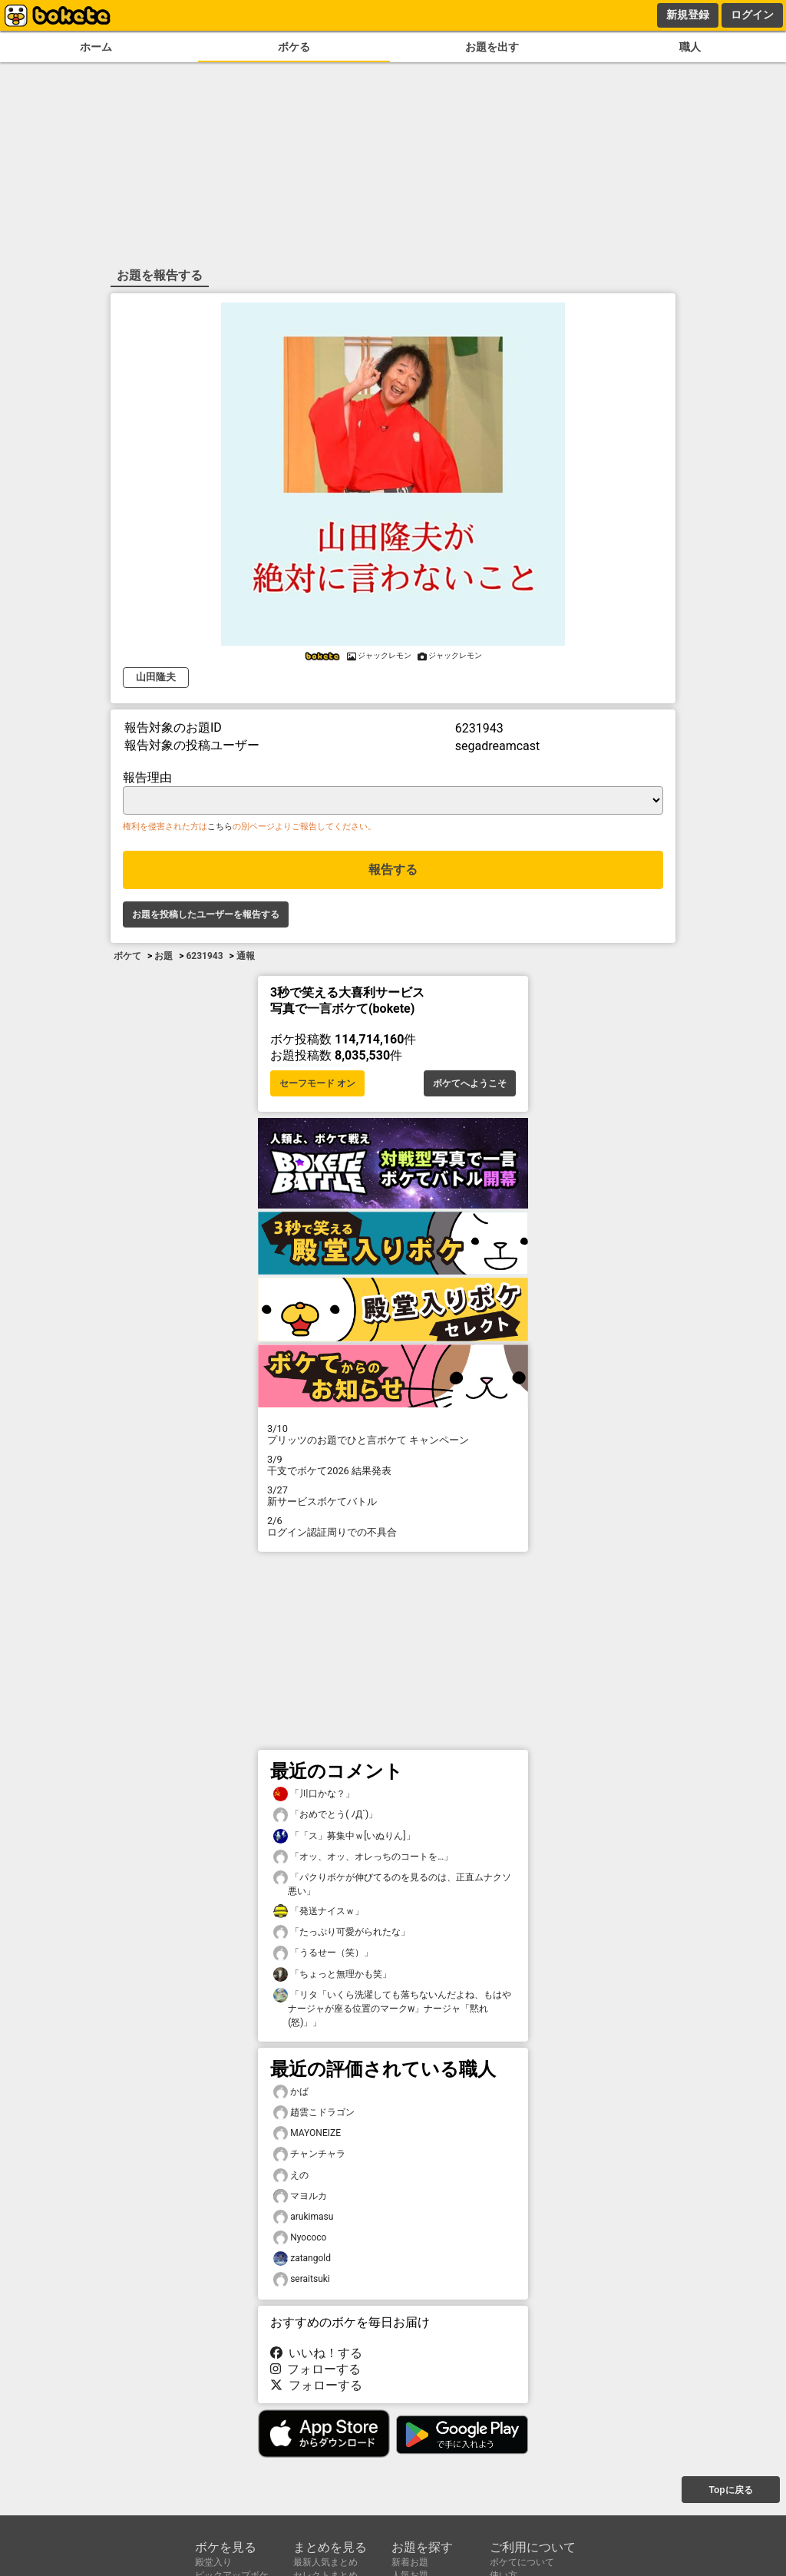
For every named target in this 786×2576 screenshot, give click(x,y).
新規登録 (687, 14)
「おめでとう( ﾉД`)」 (325, 1814)
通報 (245, 956)
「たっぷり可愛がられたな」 (341, 1932)
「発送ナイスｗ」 (318, 1911)
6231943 (204, 956)
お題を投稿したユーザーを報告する (205, 914)
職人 (690, 47)
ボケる (294, 47)
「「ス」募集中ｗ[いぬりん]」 (344, 1836)
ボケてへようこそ (470, 1083)
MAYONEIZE (307, 2133)
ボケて (127, 956)
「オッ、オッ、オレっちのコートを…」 (363, 1857)
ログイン (752, 14)
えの (291, 2175)
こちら (220, 827)
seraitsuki (301, 2279)
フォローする (315, 2369)
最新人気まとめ (325, 2562)
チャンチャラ (309, 2154)
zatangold (302, 2258)
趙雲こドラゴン (314, 2112)
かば (291, 2092)
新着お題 (409, 2562)
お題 (163, 956)
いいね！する (316, 2353)
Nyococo (299, 2237)
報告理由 (147, 777)
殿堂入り (213, 2562)
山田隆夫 (156, 677)
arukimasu (303, 2217)
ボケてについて (522, 2562)
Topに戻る (730, 2490)
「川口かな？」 (314, 1794)
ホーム (96, 47)
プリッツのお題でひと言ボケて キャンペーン (393, 1434)
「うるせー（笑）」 (323, 1953)
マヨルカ (300, 2196)
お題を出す (492, 47)
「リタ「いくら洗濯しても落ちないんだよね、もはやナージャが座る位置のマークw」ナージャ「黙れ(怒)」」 (392, 2008)
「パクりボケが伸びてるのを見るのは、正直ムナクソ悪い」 (392, 1883)
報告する (393, 869)
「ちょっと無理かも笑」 (332, 1974)
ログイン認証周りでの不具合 (393, 1526)
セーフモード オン (317, 1083)
